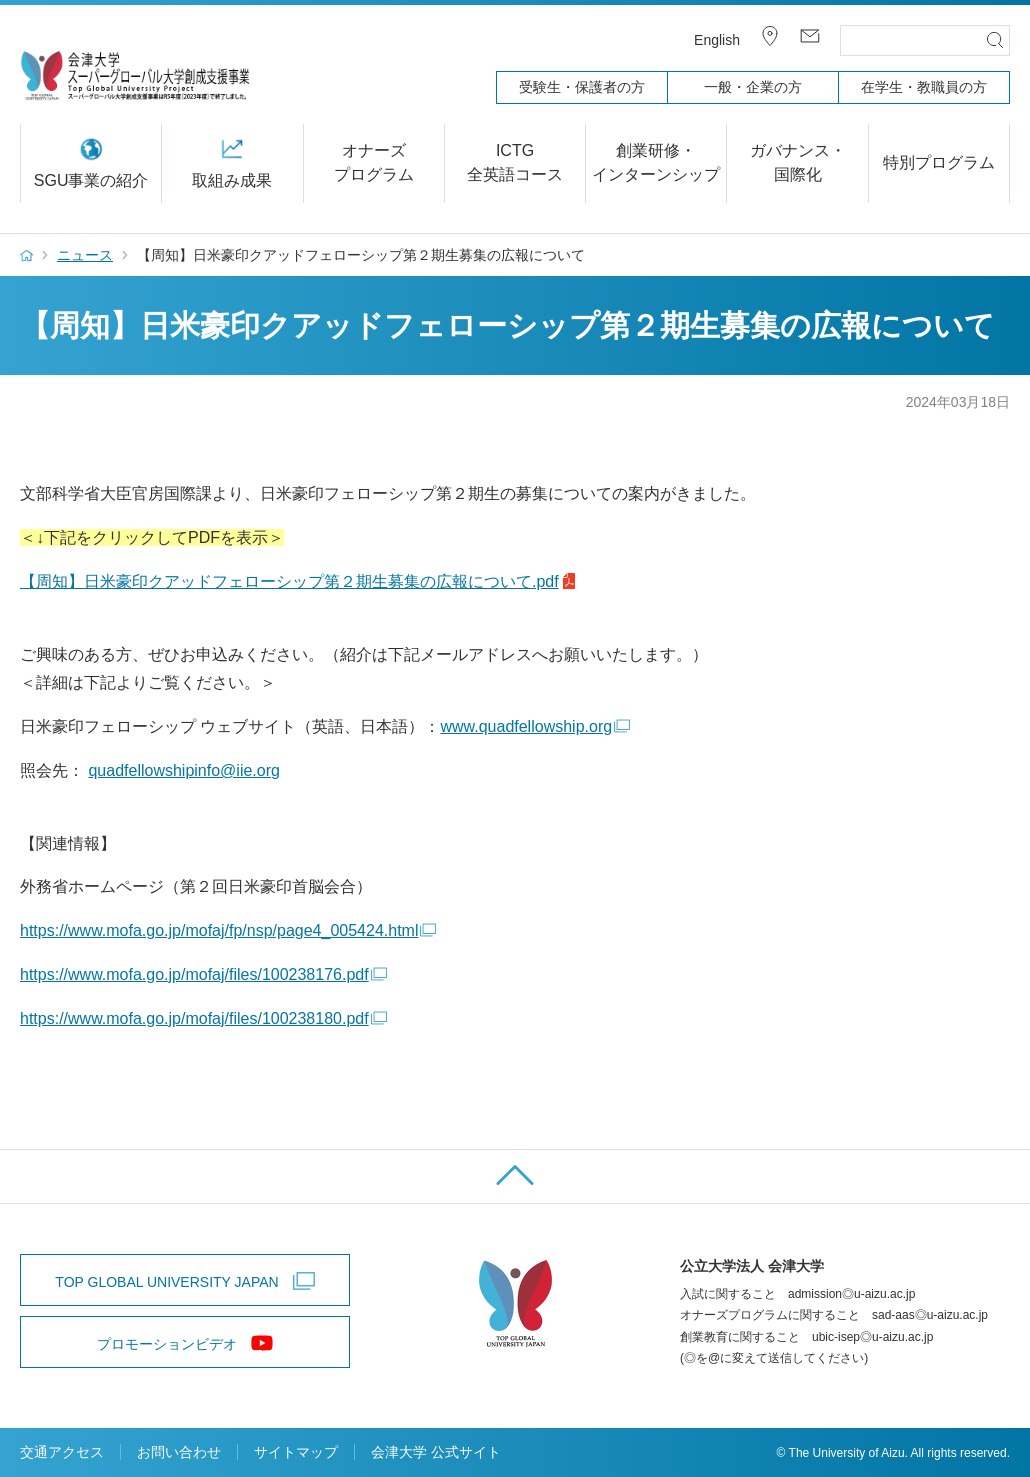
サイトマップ (296, 1452)
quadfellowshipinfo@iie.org (183, 770)
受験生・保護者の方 (582, 87)
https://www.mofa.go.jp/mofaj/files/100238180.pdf (194, 1018)
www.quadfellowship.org (526, 726)
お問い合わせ (179, 1452)
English (717, 40)
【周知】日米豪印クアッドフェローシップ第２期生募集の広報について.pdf (289, 581)
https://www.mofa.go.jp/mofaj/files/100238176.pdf (194, 974)
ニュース (85, 255)
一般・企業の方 (753, 87)
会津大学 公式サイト (436, 1452)
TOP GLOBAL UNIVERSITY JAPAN (166, 1282)
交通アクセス (62, 1452)
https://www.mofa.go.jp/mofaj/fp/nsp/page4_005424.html (219, 930)
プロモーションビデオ (167, 1344)
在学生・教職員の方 (924, 87)
